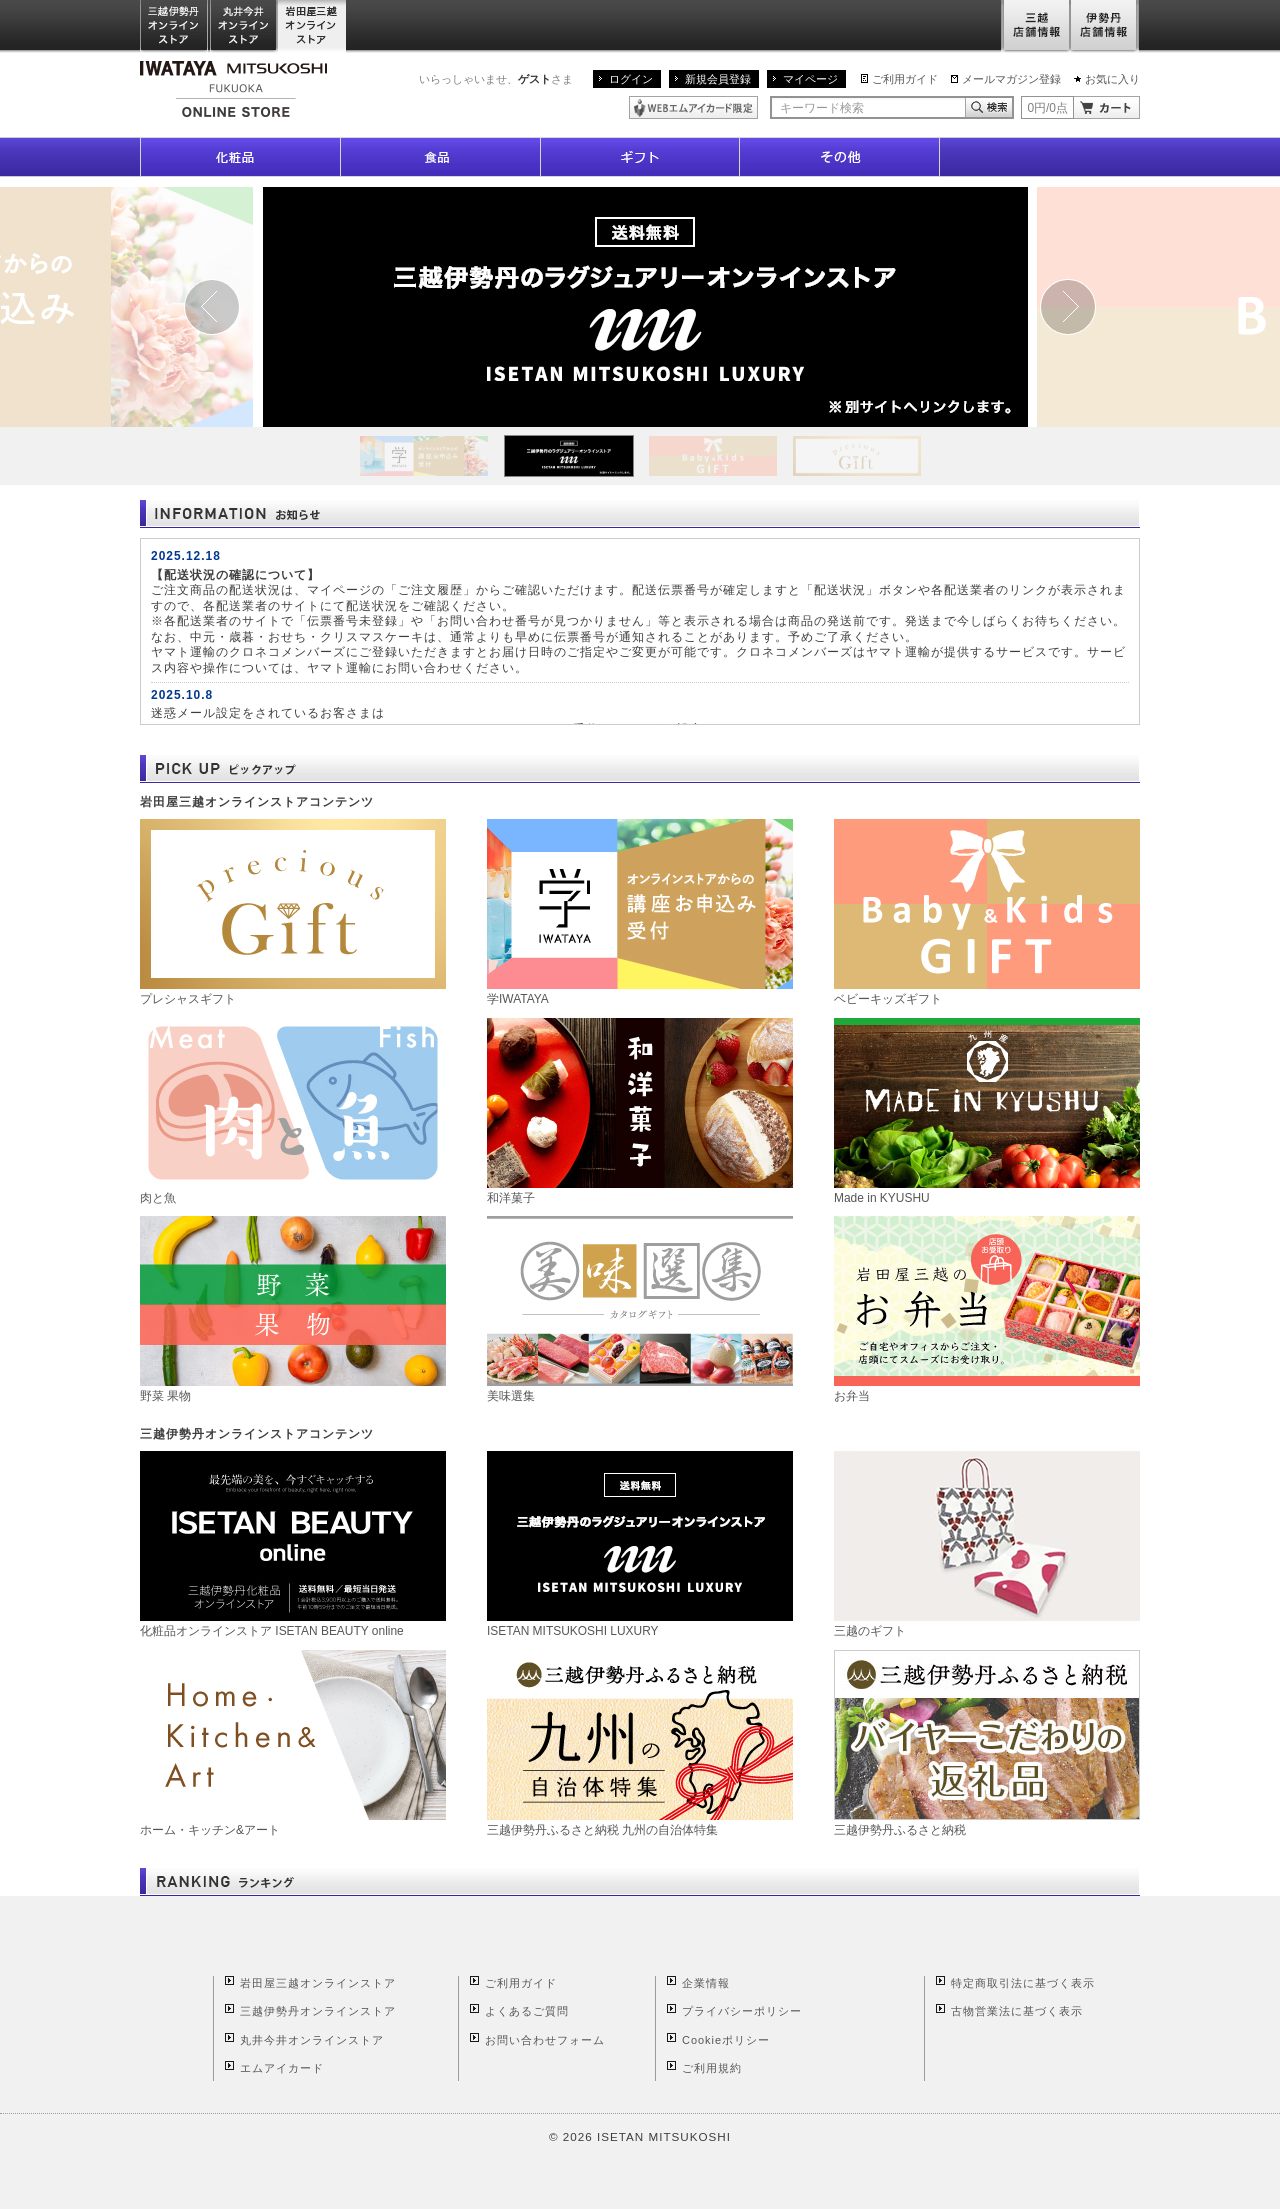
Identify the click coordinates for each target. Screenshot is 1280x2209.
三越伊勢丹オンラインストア (175, 26)
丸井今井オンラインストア (244, 26)
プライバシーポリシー (742, 2011)
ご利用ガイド (905, 79)
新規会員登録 (718, 79)
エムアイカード (282, 2068)
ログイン (631, 79)
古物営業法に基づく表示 (1017, 2011)
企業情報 (706, 1983)
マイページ (810, 79)
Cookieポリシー (726, 2040)
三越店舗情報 (1035, 26)
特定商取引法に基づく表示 (1023, 1983)
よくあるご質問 (527, 2011)
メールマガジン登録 (1011, 79)
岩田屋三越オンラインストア (312, 26)
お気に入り (1112, 79)
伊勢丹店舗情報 (1105, 26)
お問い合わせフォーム (545, 2040)
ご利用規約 (712, 2068)
